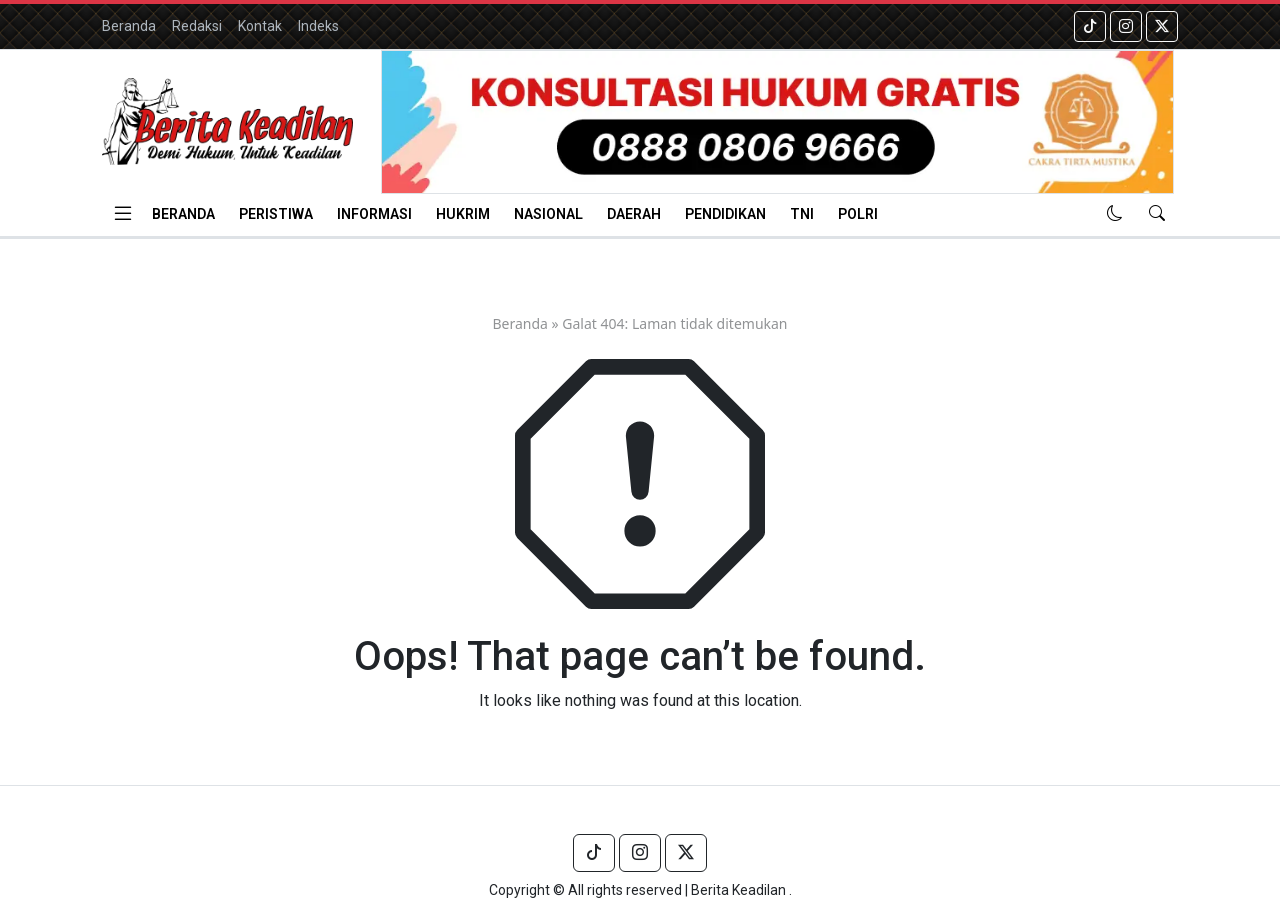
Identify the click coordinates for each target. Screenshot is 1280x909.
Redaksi (197, 26)
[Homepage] (227, 121)
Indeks (318, 26)
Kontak (260, 26)
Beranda (129, 26)
